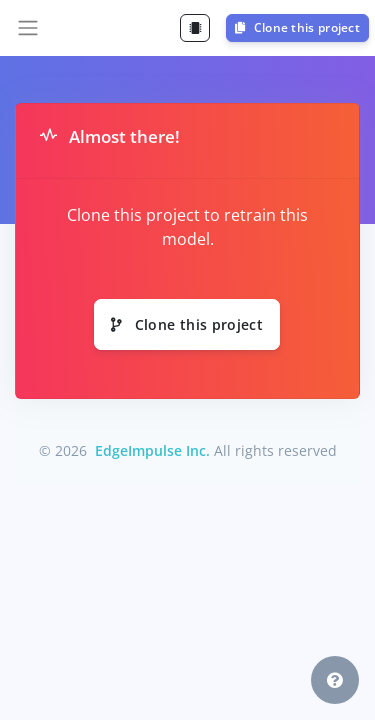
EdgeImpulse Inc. (152, 450)
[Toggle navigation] (28, 28)
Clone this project (297, 27)
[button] (335, 680)
